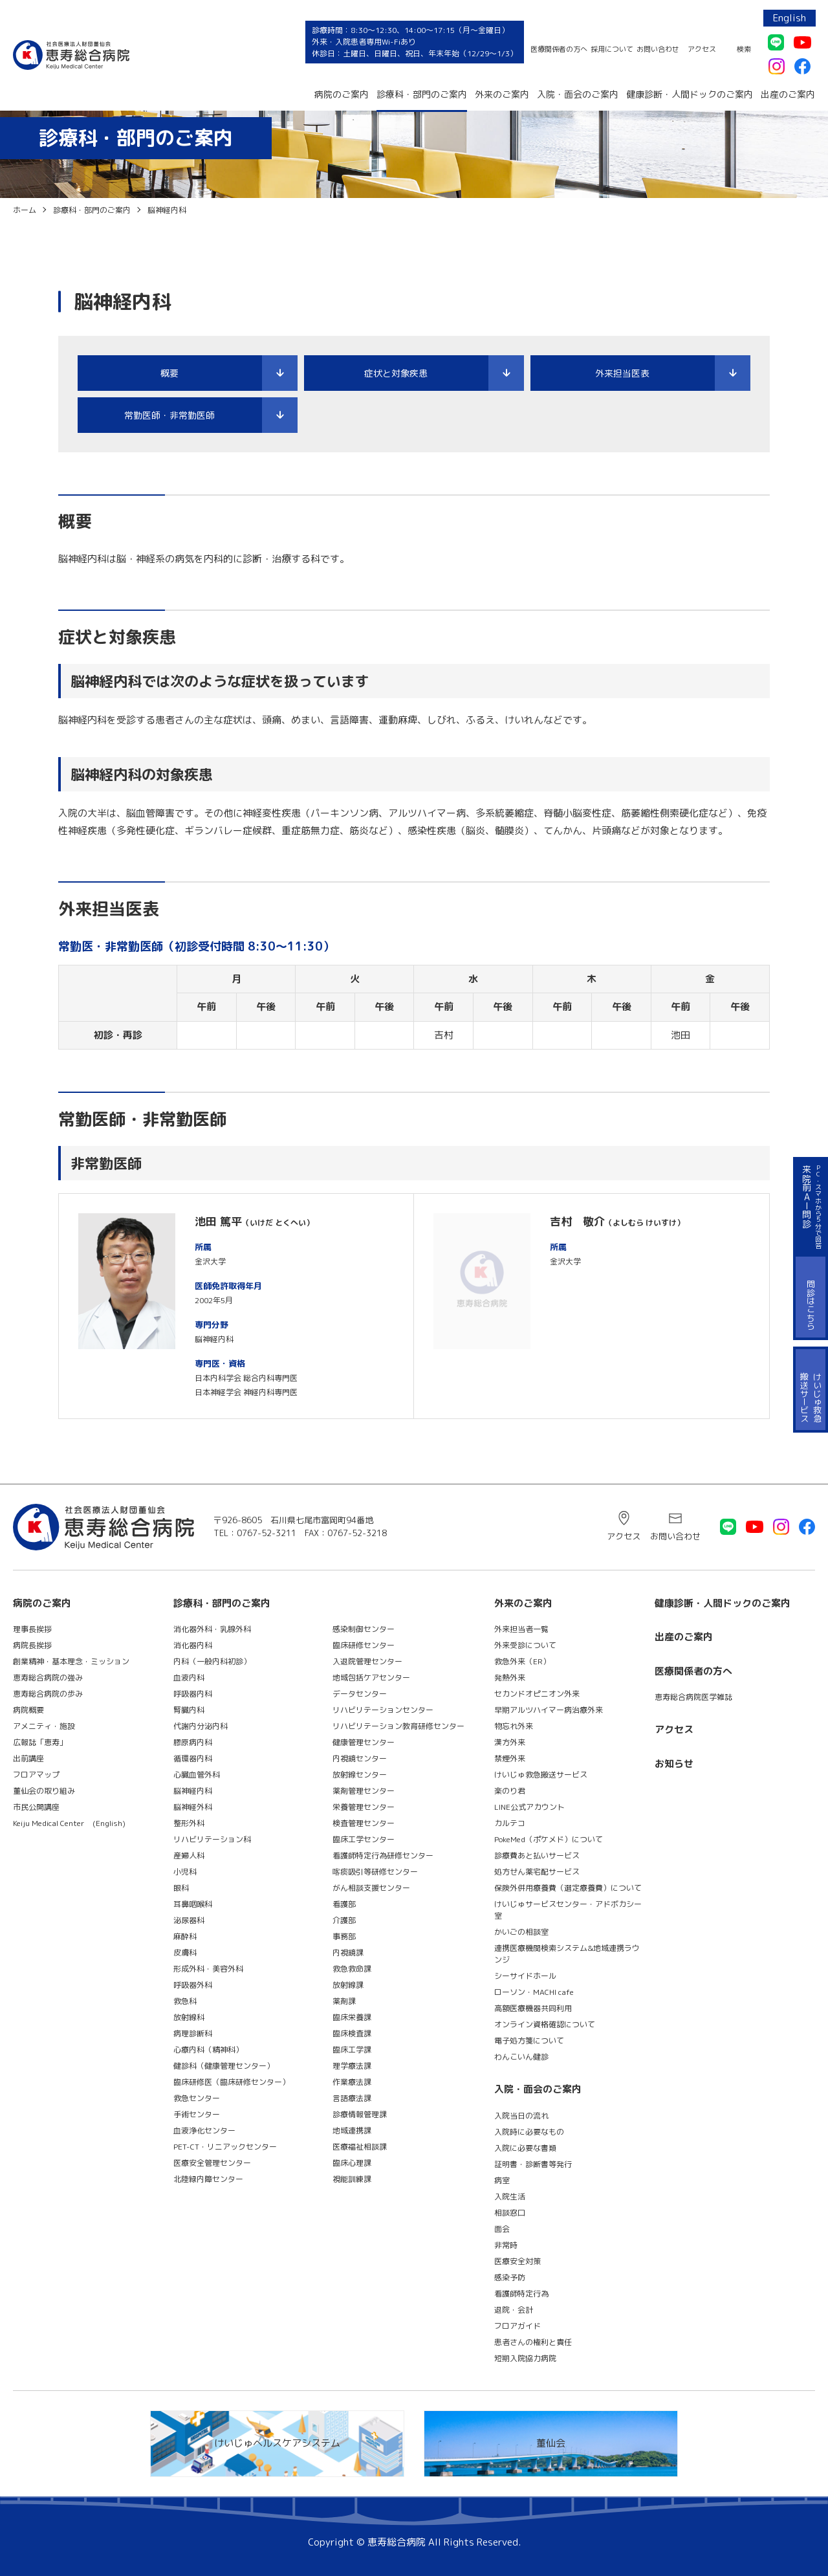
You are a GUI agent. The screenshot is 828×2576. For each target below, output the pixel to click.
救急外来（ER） (522, 1661)
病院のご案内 (341, 94)
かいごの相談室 (521, 1931)
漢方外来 (509, 1742)
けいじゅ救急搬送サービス (540, 1774)
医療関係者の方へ (558, 49)
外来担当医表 (622, 373)
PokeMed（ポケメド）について (548, 1839)
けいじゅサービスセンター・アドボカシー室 (568, 1910)
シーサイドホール (525, 1975)
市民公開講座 (36, 1806)
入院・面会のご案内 (577, 94)
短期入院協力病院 (525, 2358)
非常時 (506, 2245)
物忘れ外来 (513, 1726)
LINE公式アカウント (529, 1806)
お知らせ (674, 1763)
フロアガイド (517, 2325)
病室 (502, 2180)
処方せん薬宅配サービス (537, 1871)
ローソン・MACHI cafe (534, 1992)
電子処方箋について (529, 2040)
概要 (169, 373)
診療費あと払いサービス (537, 1855)
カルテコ (509, 1823)
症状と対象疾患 (396, 373)
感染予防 (509, 2277)
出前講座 (28, 1758)
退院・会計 (513, 2309)
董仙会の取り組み (44, 1790)
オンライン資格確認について (544, 2024)
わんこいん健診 (521, 2056)
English (789, 18)
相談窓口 (509, 2212)
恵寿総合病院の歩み (48, 1693)
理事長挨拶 (32, 1629)
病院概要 (28, 1709)
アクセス (702, 49)
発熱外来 (509, 1677)
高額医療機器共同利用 (533, 2008)
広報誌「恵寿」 (40, 1742)
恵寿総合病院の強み (48, 1677)
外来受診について (525, 1645)
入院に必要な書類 (525, 2147)
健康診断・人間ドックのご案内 (689, 94)
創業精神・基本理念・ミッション (71, 1661)
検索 (744, 49)
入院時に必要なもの (529, 2131)
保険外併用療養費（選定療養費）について (568, 1887)
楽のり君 (509, 1790)
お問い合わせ (658, 49)
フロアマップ (36, 1774)
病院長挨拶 (32, 1645)
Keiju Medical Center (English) (69, 1823)
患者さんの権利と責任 (533, 2342)
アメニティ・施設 (44, 1726)
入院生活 (509, 2196)
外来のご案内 (502, 94)
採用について (612, 49)
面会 (502, 2228)
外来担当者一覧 (521, 1629)
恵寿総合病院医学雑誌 (693, 1696)
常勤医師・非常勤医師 (169, 415)
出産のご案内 (788, 94)
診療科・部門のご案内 (421, 94)
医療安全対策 (517, 2261)
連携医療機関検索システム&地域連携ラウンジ (567, 1954)
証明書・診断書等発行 (533, 2164)
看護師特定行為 (521, 2293)
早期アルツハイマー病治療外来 (548, 1709)
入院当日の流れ (521, 2115)
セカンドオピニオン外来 (537, 1693)
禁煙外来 (509, 1758)
